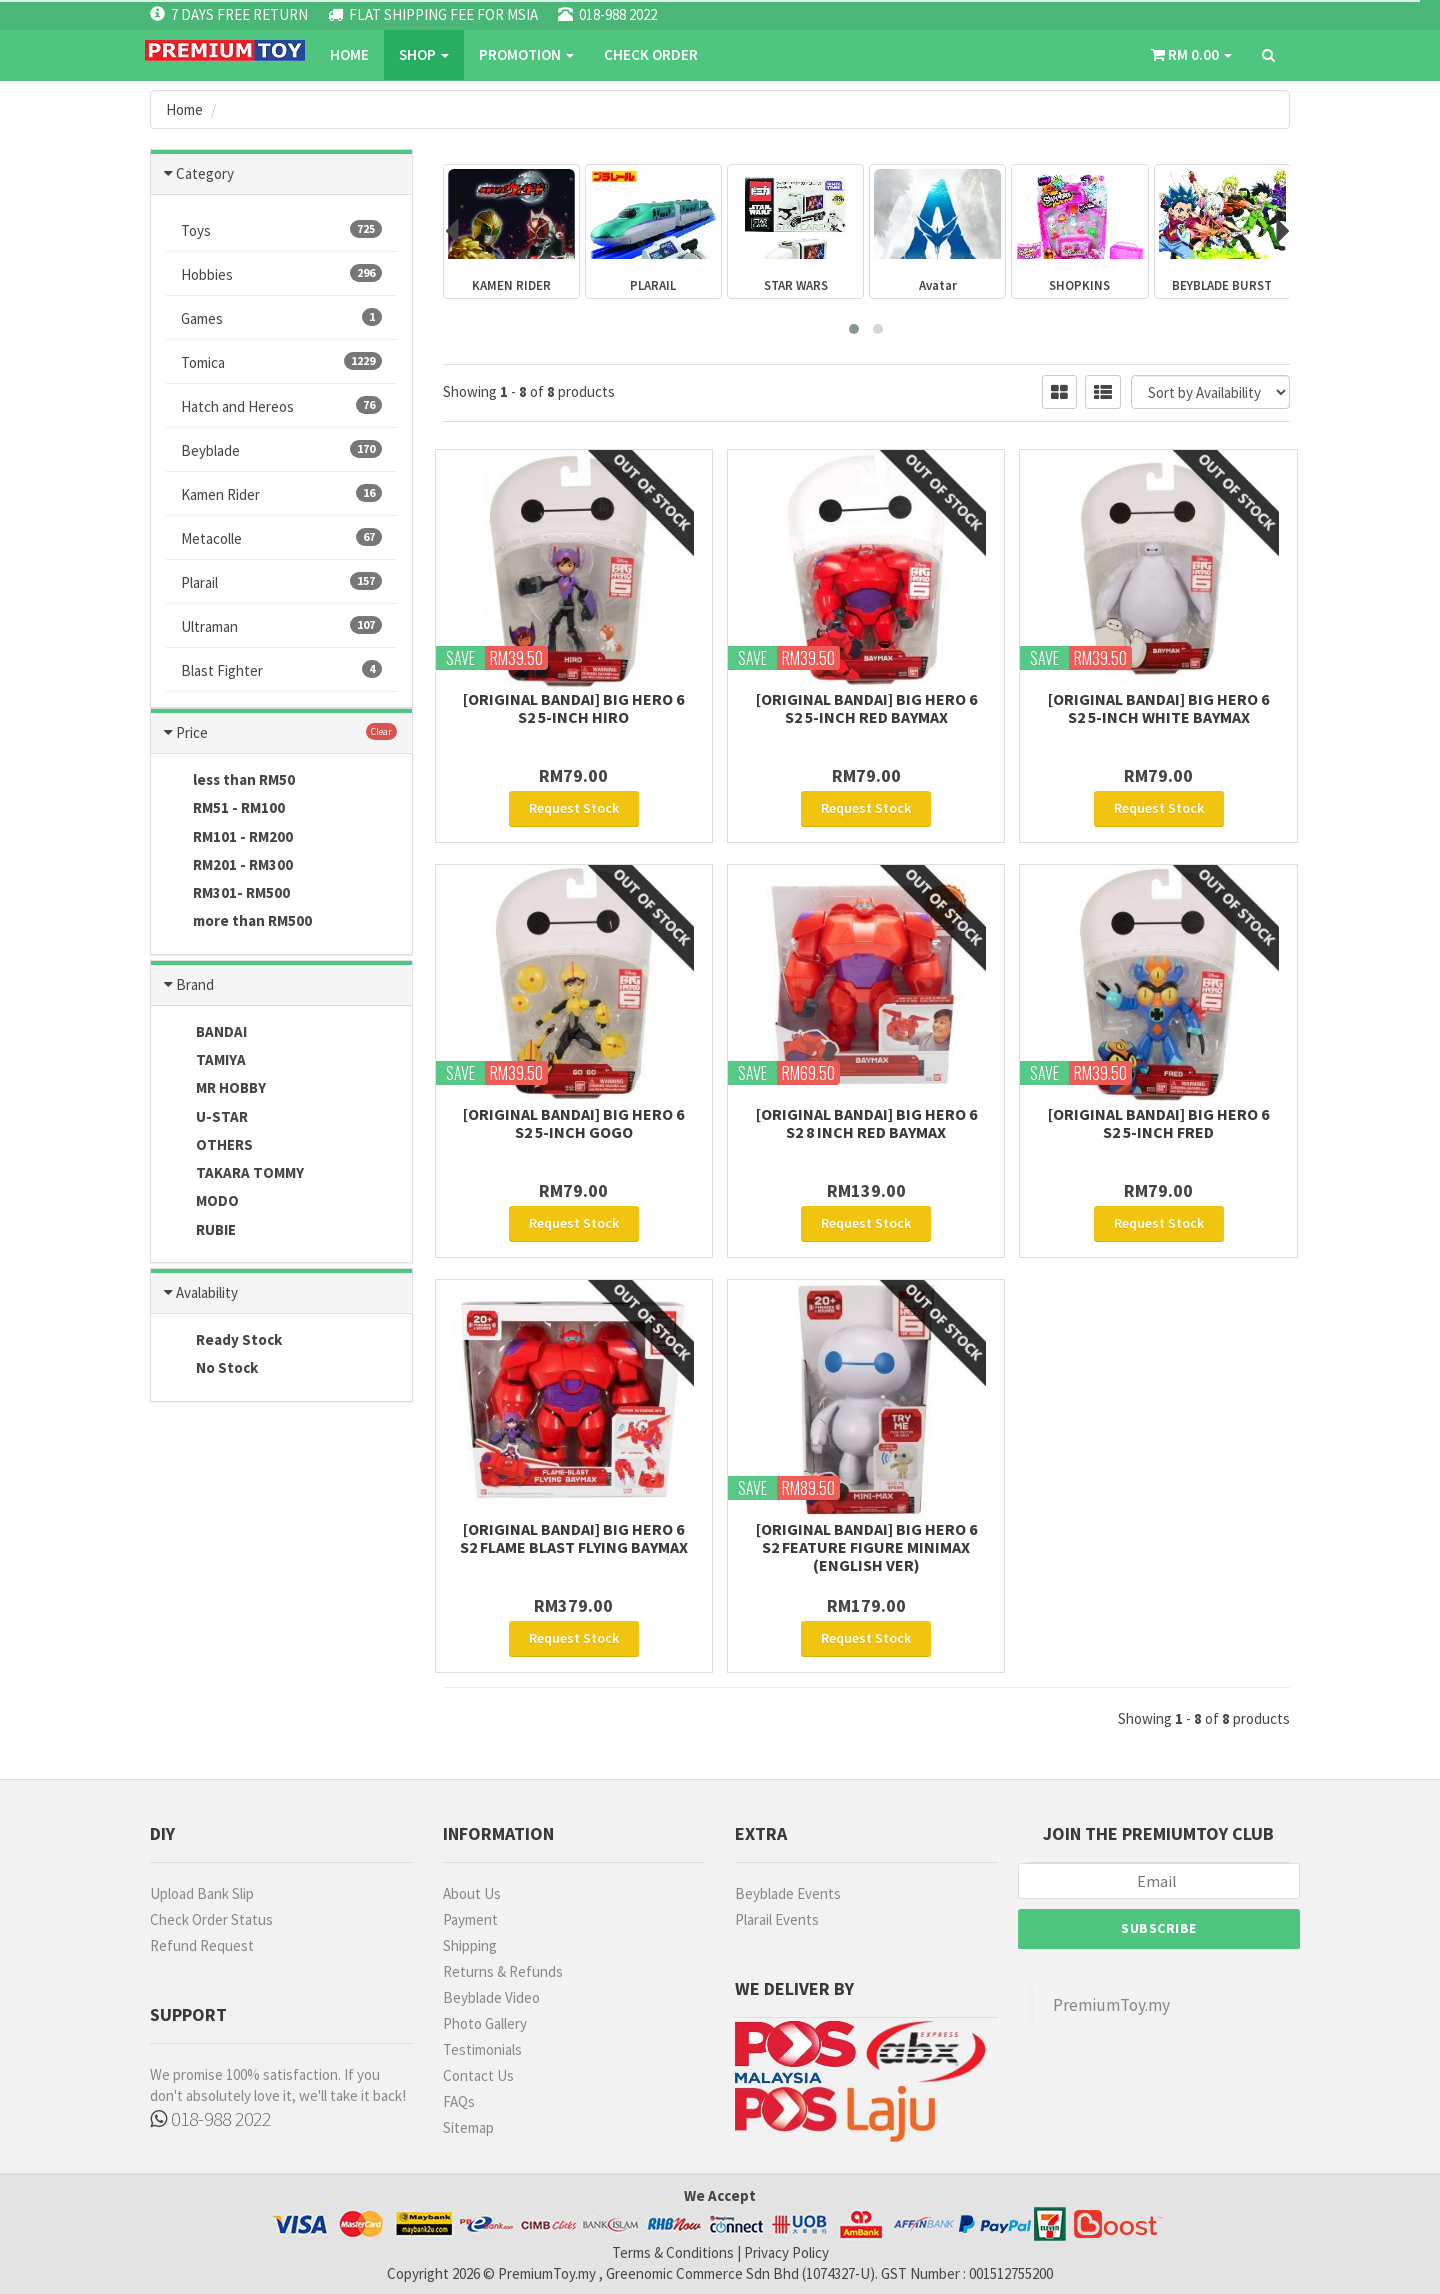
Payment (470, 1919)
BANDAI (206, 1033)
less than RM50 (230, 781)
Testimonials (482, 2049)
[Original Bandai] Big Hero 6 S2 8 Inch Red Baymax (866, 1123)
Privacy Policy (786, 2252)
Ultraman (281, 626)
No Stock (212, 1369)
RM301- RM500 (228, 894)
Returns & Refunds (503, 1971)
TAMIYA (206, 1061)
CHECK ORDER (651, 54)
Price (192, 732)
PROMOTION (526, 54)
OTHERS (209, 1146)
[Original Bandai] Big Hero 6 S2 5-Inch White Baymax (1158, 708)
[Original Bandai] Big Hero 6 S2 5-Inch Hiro (573, 708)
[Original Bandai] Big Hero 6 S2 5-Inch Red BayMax (866, 708)
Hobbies (281, 274)
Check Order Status (211, 1919)
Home (349, 54)
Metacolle (281, 538)
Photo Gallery (485, 2023)
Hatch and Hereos (281, 406)
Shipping (470, 1945)
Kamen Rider (281, 494)
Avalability (207, 1292)
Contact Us (478, 2075)
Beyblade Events (788, 1893)
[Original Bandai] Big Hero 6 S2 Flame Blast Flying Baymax (574, 1538)
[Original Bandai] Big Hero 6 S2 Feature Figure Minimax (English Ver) (866, 1547)
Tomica (281, 362)
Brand (195, 984)
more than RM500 (239, 922)
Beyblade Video (491, 1997)
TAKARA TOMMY (235, 1174)
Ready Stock (224, 1341)
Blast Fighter (281, 670)
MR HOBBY (216, 1089)
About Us (472, 1893)
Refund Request (202, 1945)
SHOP (424, 54)
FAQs (459, 2101)
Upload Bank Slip (202, 1893)
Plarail (281, 582)
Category (205, 173)
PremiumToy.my (1111, 2005)
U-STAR (207, 1118)
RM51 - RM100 (225, 809)
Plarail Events (777, 1919)
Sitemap (468, 2127)
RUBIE (201, 1231)
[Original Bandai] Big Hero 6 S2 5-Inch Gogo (573, 1123)
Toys (281, 230)
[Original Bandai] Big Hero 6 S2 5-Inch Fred (1158, 1123)
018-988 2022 (210, 2118)
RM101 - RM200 (229, 838)
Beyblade (281, 450)
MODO (202, 1202)
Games (281, 318)
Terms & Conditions (673, 2252)
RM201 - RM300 (229, 866)
